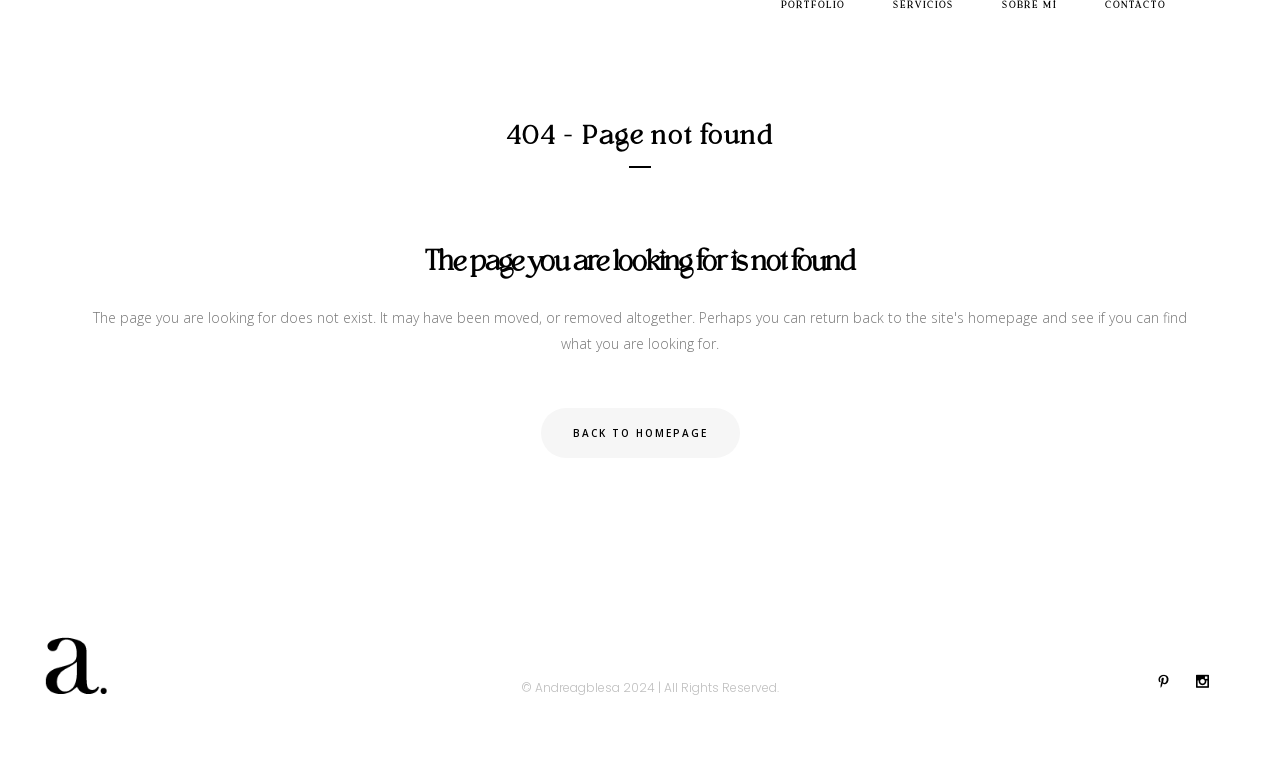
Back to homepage (640, 433)
